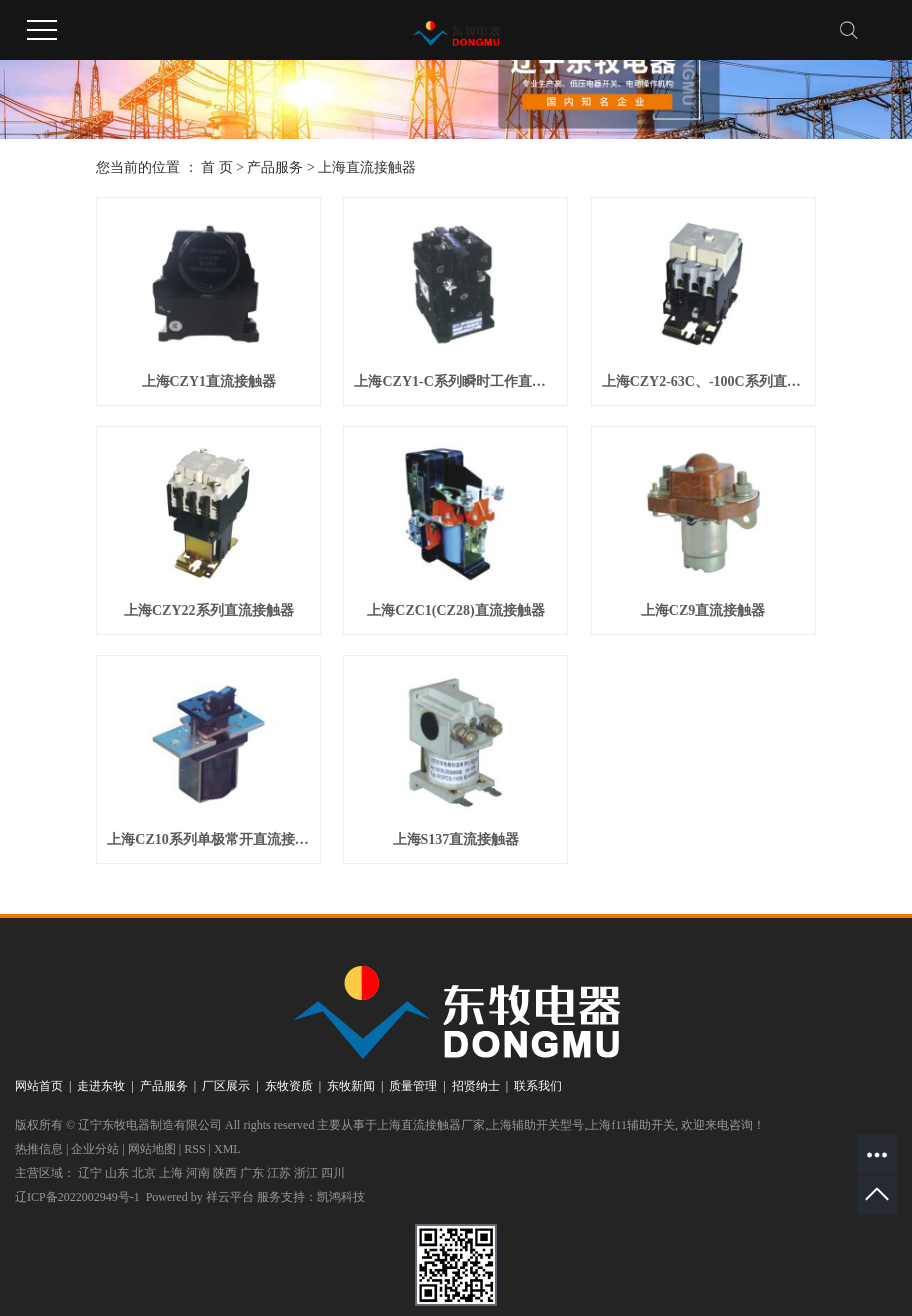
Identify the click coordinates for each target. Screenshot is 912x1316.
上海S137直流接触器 (456, 839)
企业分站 (95, 1149)
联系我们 (538, 1086)
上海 (171, 1173)
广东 (252, 1173)
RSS (194, 1149)
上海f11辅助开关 (631, 1125)
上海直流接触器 (367, 167)
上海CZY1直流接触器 (209, 381)
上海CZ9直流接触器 (703, 610)
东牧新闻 (351, 1086)
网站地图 (152, 1149)
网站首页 (39, 1086)
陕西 (225, 1173)
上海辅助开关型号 (536, 1125)
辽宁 (90, 1173)
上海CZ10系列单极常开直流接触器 (208, 839)
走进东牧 (101, 1086)
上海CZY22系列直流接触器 (209, 610)
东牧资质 (289, 1086)
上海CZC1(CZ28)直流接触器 (455, 610)
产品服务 (275, 167)
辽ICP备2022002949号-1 (77, 1197)
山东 (117, 1173)
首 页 (217, 167)
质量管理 (413, 1086)
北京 (144, 1173)
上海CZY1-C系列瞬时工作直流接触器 (455, 381)
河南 (198, 1173)
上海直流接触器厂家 (431, 1125)
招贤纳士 (476, 1086)
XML (227, 1149)
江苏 (279, 1173)
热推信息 (39, 1149)
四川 (333, 1173)
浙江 (306, 1173)
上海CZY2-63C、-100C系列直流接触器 (703, 381)
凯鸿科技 (341, 1197)
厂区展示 (226, 1086)
